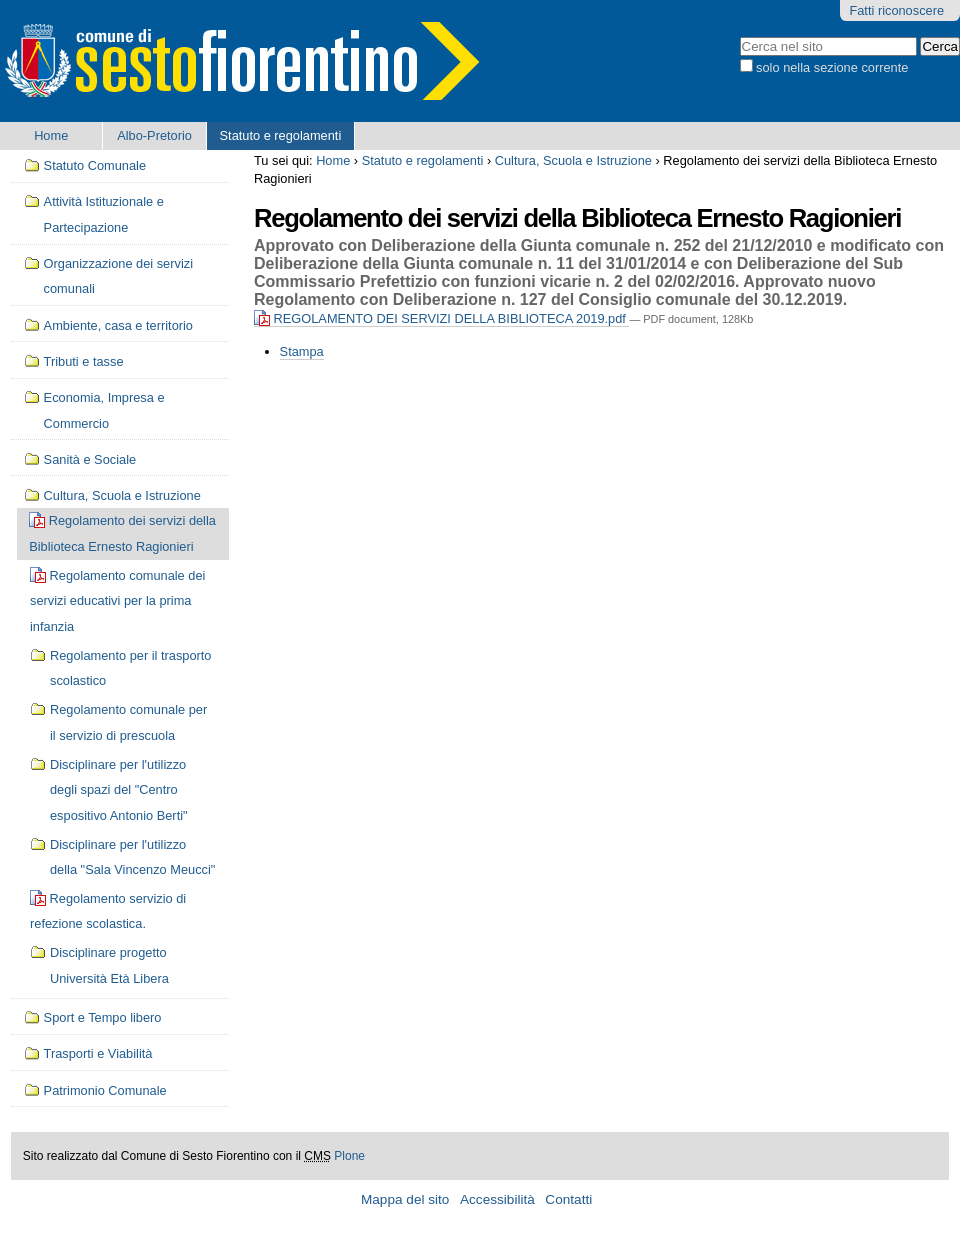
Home (51, 135)
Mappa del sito (405, 1199)
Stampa (302, 351)
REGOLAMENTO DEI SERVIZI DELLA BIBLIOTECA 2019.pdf (441, 318)
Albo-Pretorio (154, 135)
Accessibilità (497, 1199)
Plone (349, 1156)
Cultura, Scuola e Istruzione (573, 160)
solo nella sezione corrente (832, 67)
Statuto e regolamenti (281, 135)
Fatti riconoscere (896, 10)
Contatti (568, 1199)
